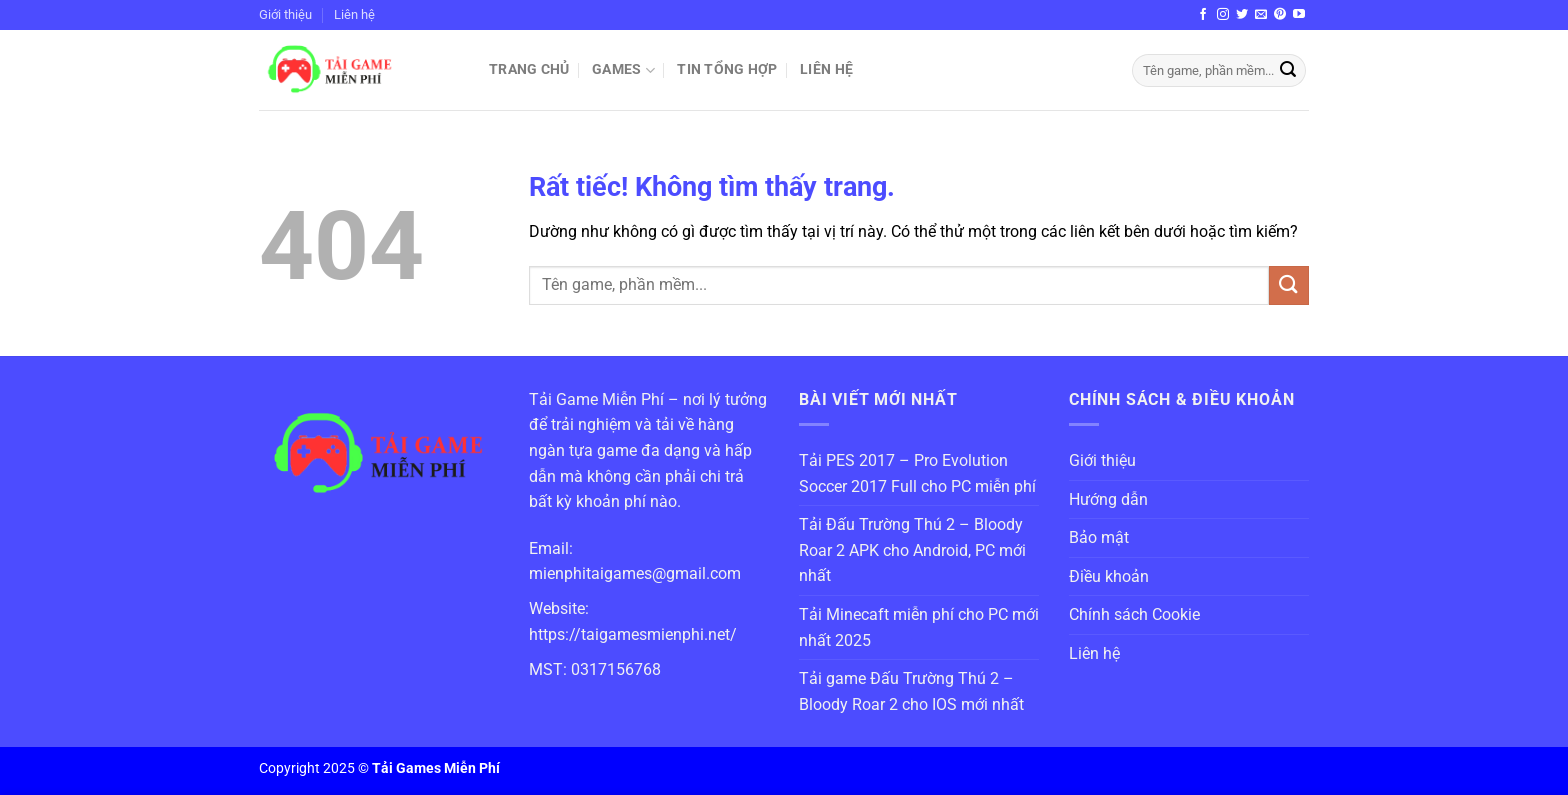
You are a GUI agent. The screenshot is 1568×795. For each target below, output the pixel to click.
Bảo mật (1099, 537)
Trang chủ (529, 69)
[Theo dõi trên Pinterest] (1280, 15)
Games (623, 70)
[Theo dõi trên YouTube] (1299, 15)
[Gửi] (1288, 71)
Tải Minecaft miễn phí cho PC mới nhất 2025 (919, 627)
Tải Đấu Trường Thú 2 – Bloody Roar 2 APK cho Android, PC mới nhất (912, 550)
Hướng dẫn (1108, 499)
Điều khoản (1109, 576)
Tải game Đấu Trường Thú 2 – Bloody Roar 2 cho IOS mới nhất (911, 691)
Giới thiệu (285, 14)
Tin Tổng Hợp (727, 69)
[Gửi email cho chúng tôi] (1261, 15)
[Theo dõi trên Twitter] (1242, 15)
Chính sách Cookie (1134, 614)
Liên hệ (354, 14)
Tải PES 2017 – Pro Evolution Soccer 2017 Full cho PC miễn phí (917, 473)
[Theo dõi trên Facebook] (1203, 15)
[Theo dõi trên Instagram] (1223, 15)
